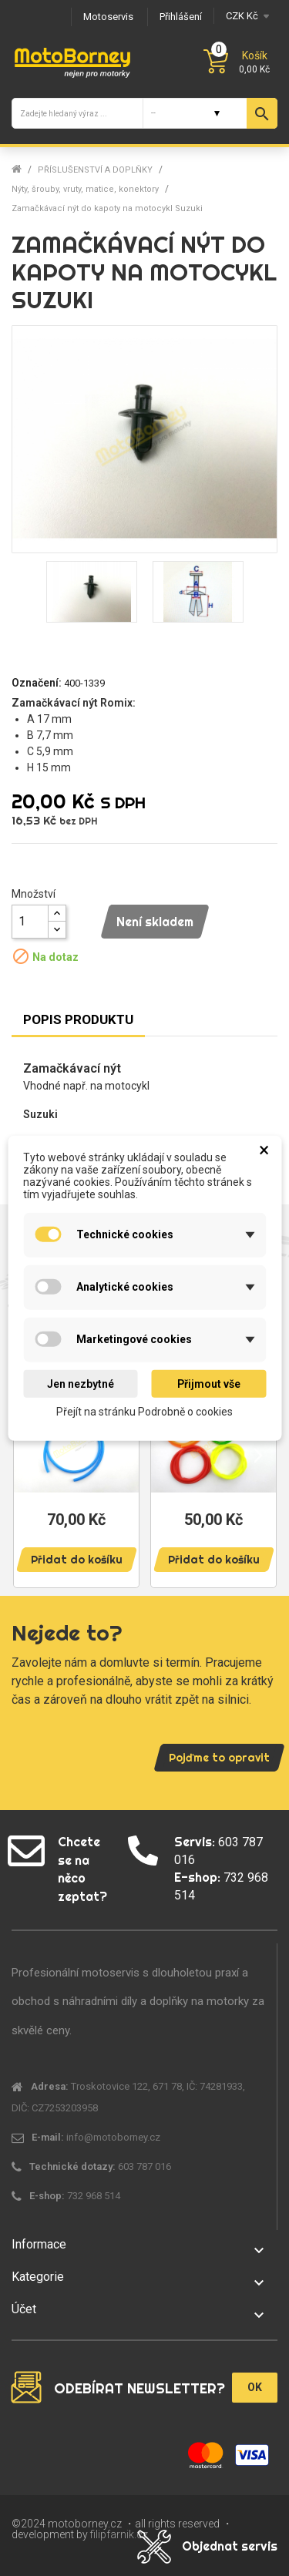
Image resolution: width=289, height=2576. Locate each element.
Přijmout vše (208, 1383)
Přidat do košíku (77, 1560)
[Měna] (245, 16)
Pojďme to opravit (219, 1758)
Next (258, 1453)
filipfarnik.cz (119, 2534)
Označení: (37, 683)
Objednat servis (229, 2546)
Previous (31, 1453)
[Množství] (30, 922)
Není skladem (154, 921)
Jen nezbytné (80, 1383)
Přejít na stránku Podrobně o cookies (144, 1412)
